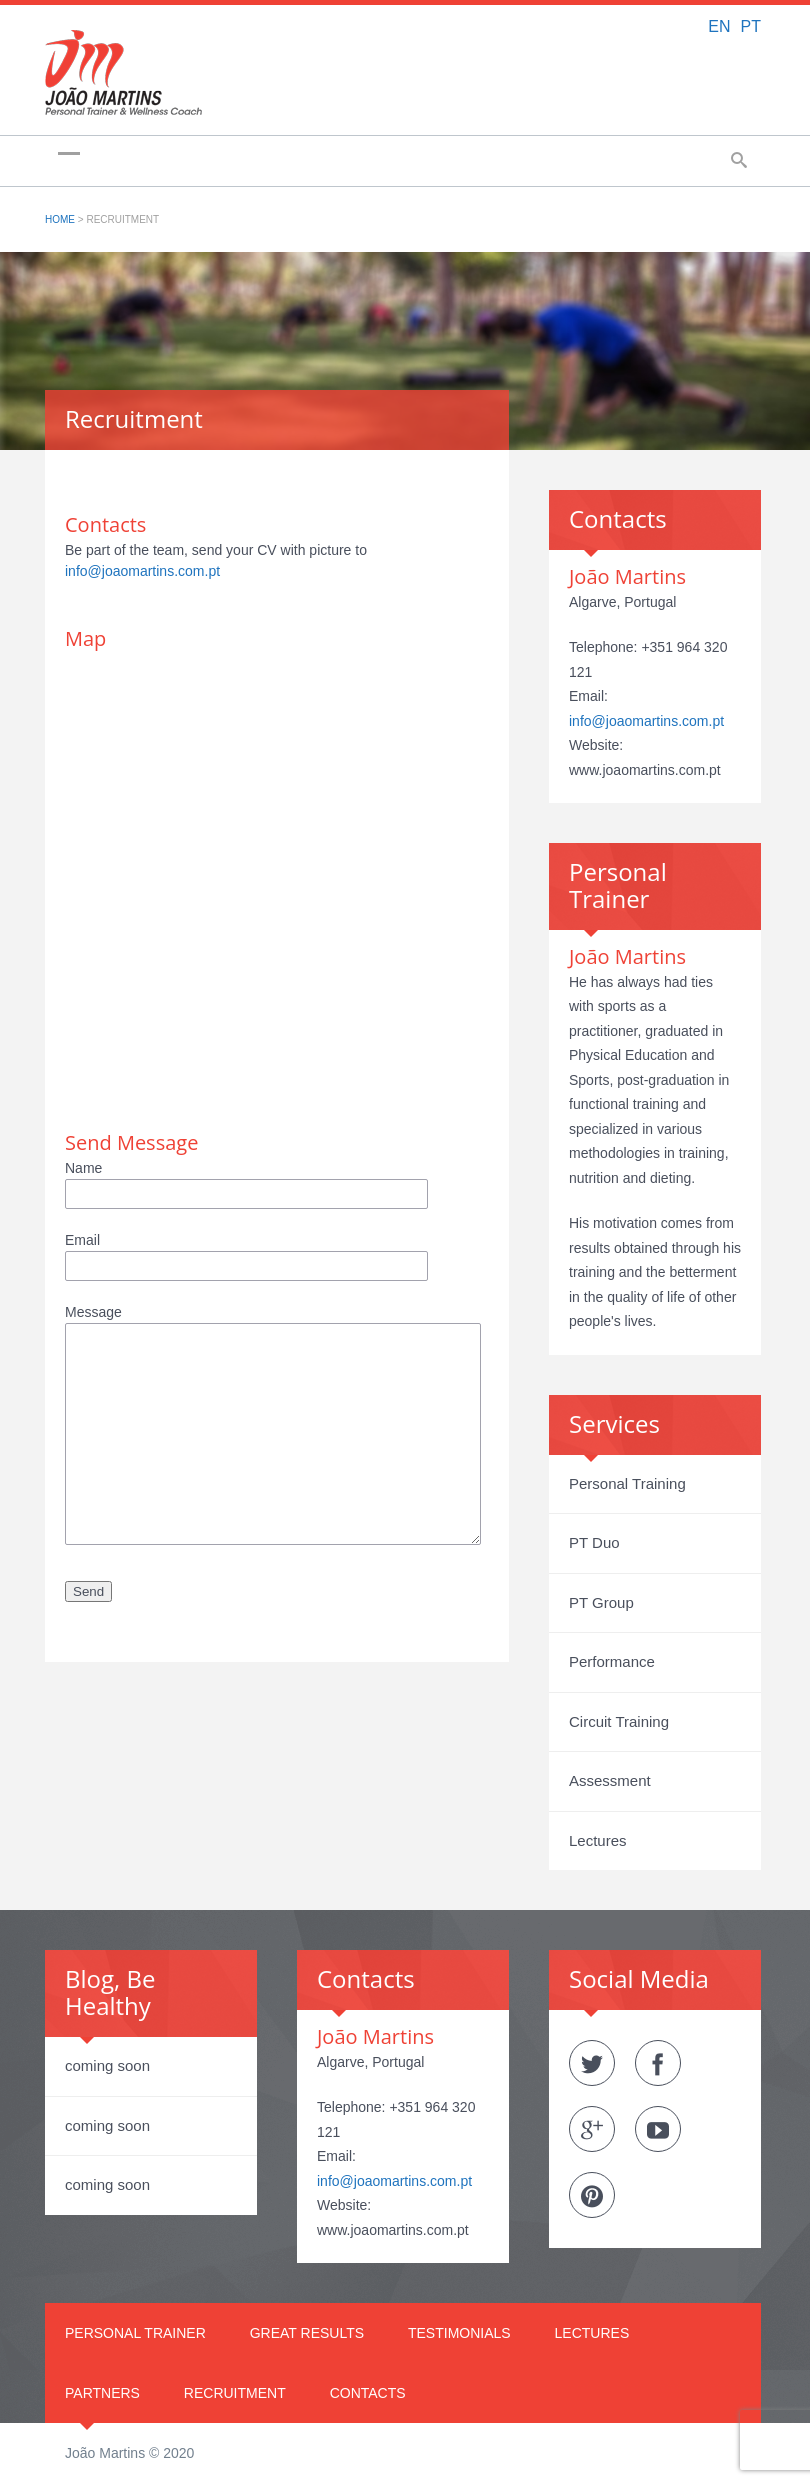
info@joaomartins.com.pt (142, 571)
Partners (102, 2393)
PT (751, 26)
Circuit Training (619, 1721)
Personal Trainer (135, 2333)
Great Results (307, 2333)
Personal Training (627, 1483)
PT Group (601, 1602)
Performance (612, 1661)
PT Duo (594, 1542)
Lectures (598, 1840)
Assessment (610, 1780)
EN (719, 26)
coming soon (107, 2065)
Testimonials (459, 2333)
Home (60, 219)
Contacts (368, 2393)
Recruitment (235, 2393)
